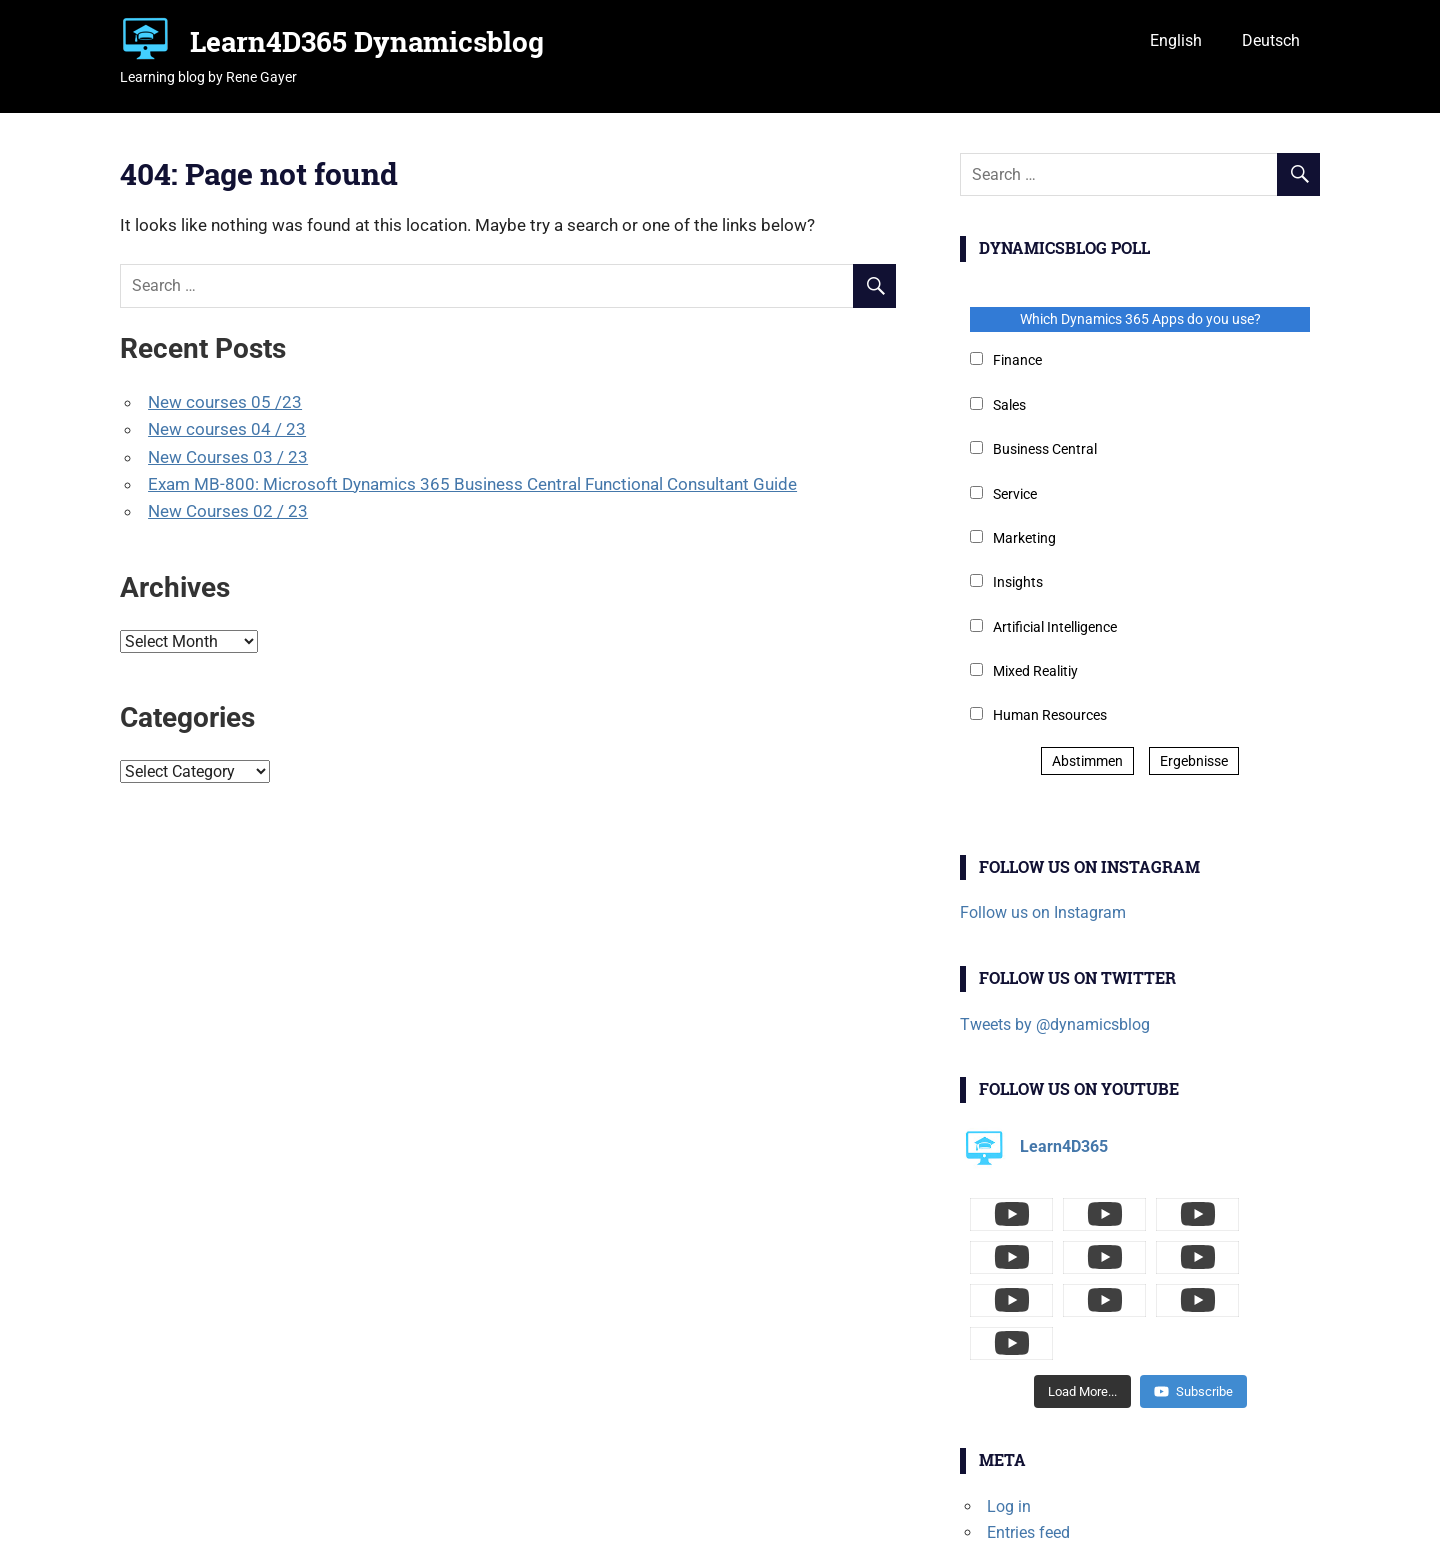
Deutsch (1271, 40)
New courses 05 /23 (225, 402)
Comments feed (1043, 1471)
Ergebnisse (1194, 761)
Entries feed (1028, 1446)
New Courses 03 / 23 (228, 457)
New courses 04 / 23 (227, 429)
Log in (1009, 1420)
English (1176, 40)
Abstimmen (1087, 761)
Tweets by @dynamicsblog (1055, 1024)
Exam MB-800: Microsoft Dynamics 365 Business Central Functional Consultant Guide (472, 484)
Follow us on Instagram (1043, 912)
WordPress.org (1038, 1497)
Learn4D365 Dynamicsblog (367, 41)
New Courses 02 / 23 (228, 511)
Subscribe (1193, 1305)
